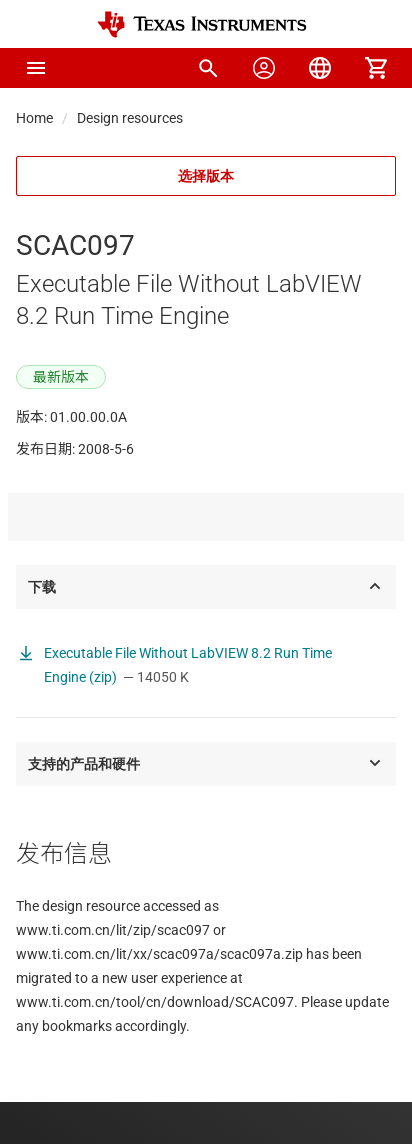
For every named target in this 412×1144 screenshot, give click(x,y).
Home (34, 118)
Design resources (130, 118)
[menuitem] (208, 68)
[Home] (202, 24)
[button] (36, 68)
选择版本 (206, 176)
